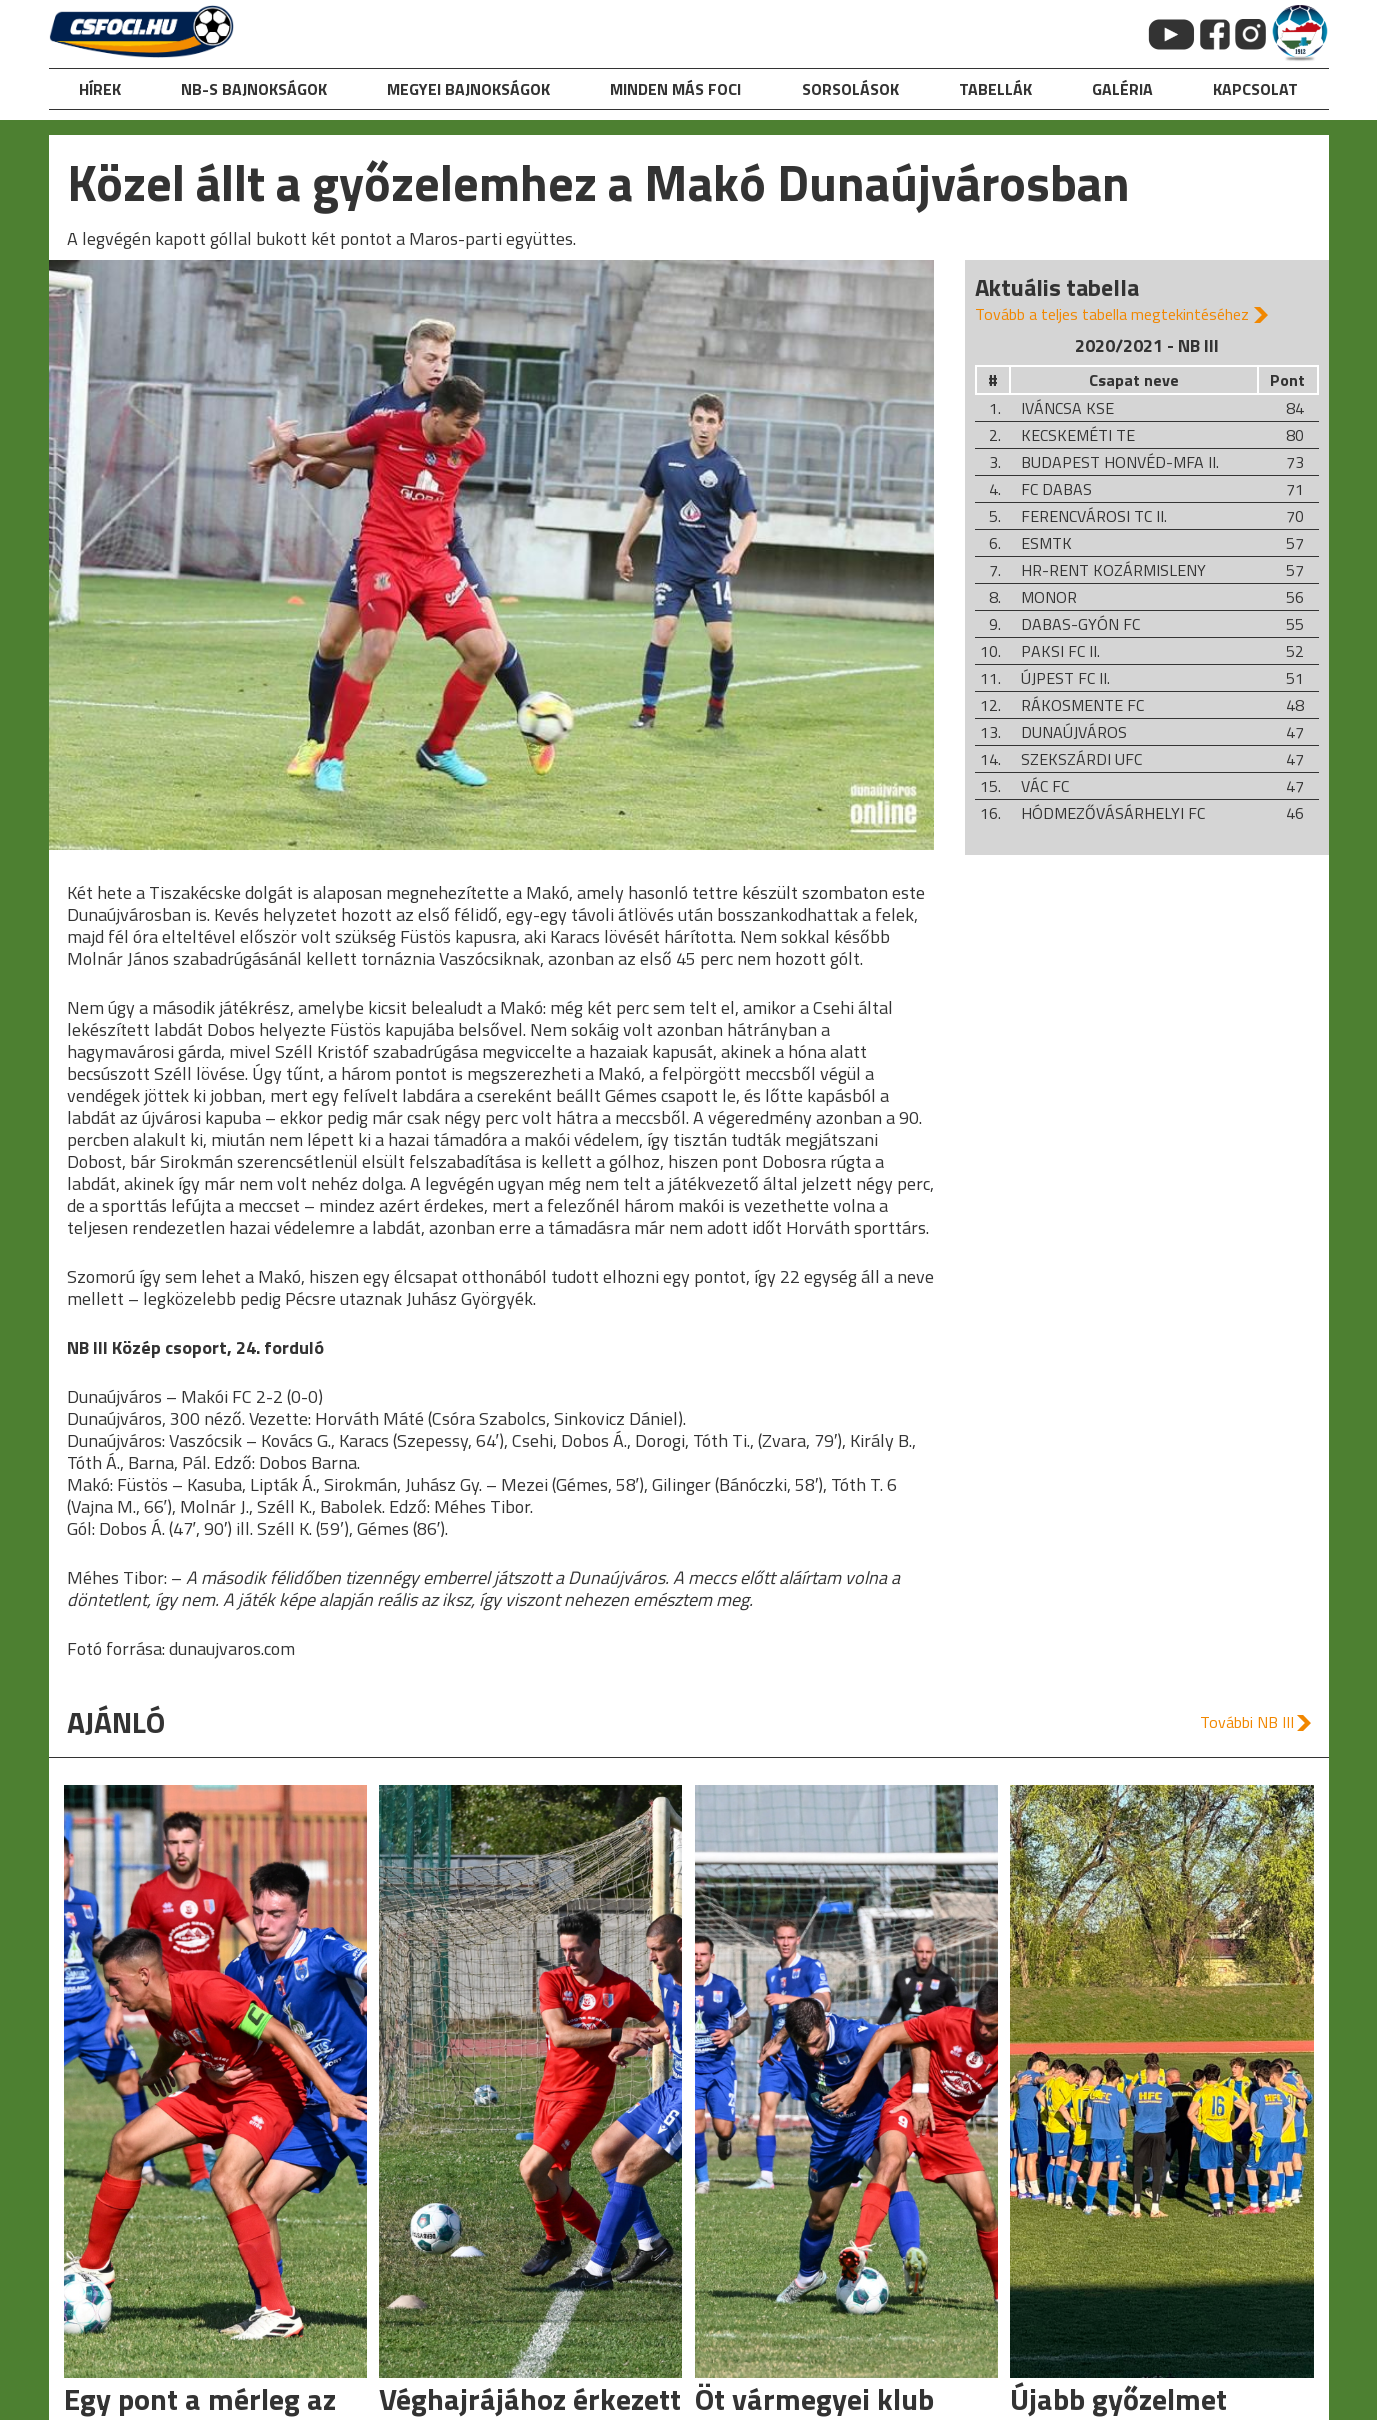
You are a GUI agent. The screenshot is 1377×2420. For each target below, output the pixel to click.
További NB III (1247, 1722)
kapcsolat (1255, 89)
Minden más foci (675, 89)
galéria (1122, 89)
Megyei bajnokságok (468, 89)
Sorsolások (850, 89)
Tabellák (995, 89)
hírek (100, 89)
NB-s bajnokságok (254, 89)
